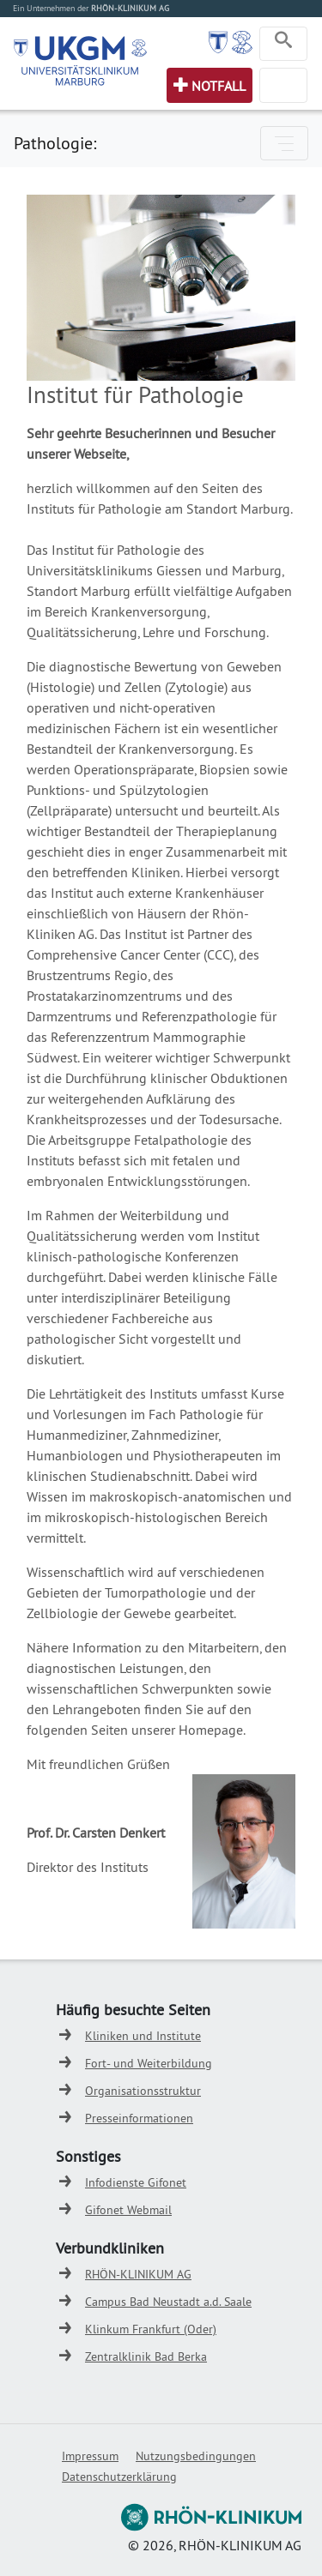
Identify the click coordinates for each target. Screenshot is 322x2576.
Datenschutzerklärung (119, 2476)
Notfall (218, 85)
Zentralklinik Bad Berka (146, 2356)
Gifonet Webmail (128, 2210)
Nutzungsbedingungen (196, 2456)
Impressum (90, 2456)
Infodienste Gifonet (135, 2182)
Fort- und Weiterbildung (148, 2063)
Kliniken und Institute (143, 2035)
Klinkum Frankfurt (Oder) (150, 2329)
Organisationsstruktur (143, 2090)
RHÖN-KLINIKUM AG (138, 2274)
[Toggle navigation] (283, 44)
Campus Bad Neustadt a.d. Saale (168, 2301)
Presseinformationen (139, 2118)
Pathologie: (55, 142)
